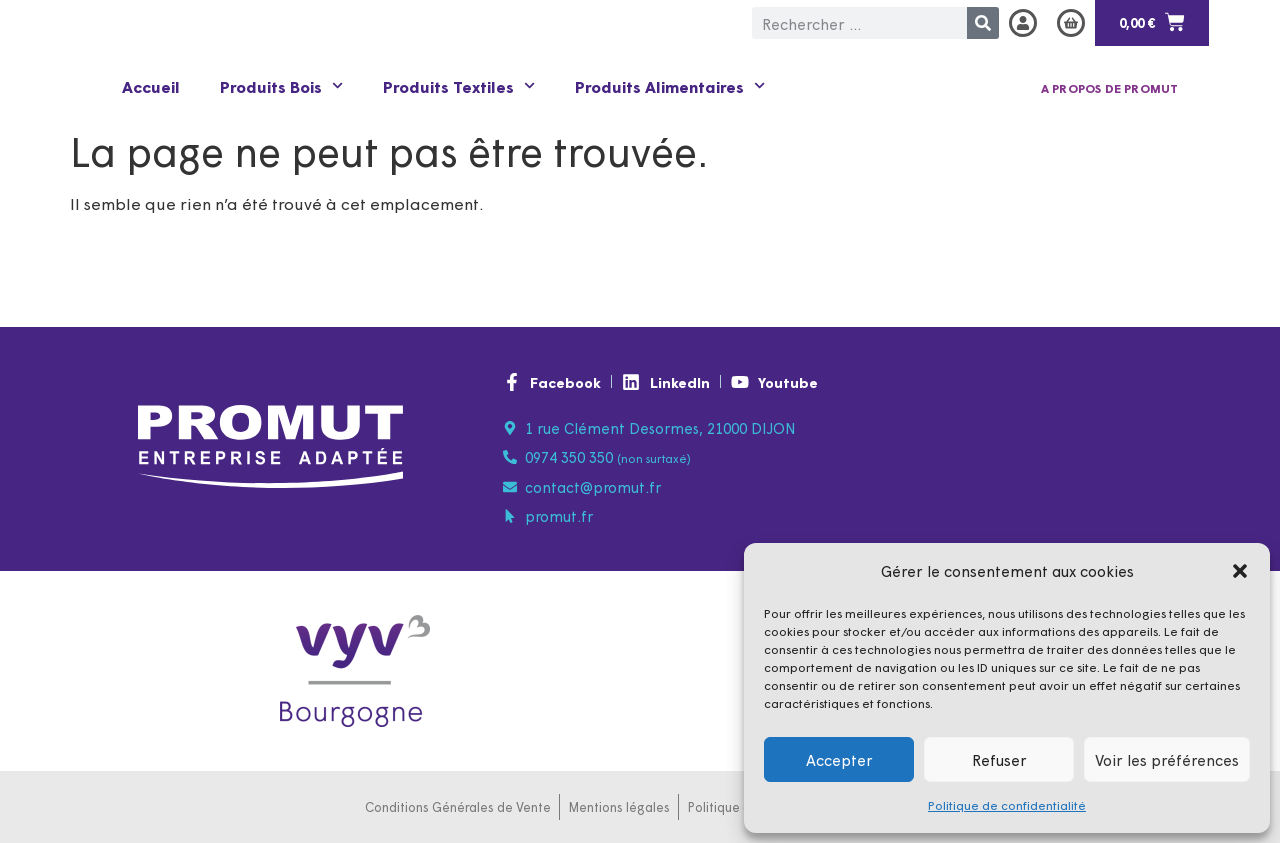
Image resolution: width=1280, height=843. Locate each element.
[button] (1240, 571)
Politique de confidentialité (1007, 805)
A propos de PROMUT (1110, 88)
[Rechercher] (983, 23)
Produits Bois (281, 85)
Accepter (839, 759)
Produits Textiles (459, 85)
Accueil (151, 86)
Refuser (999, 759)
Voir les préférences (1167, 759)
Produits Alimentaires (670, 85)
